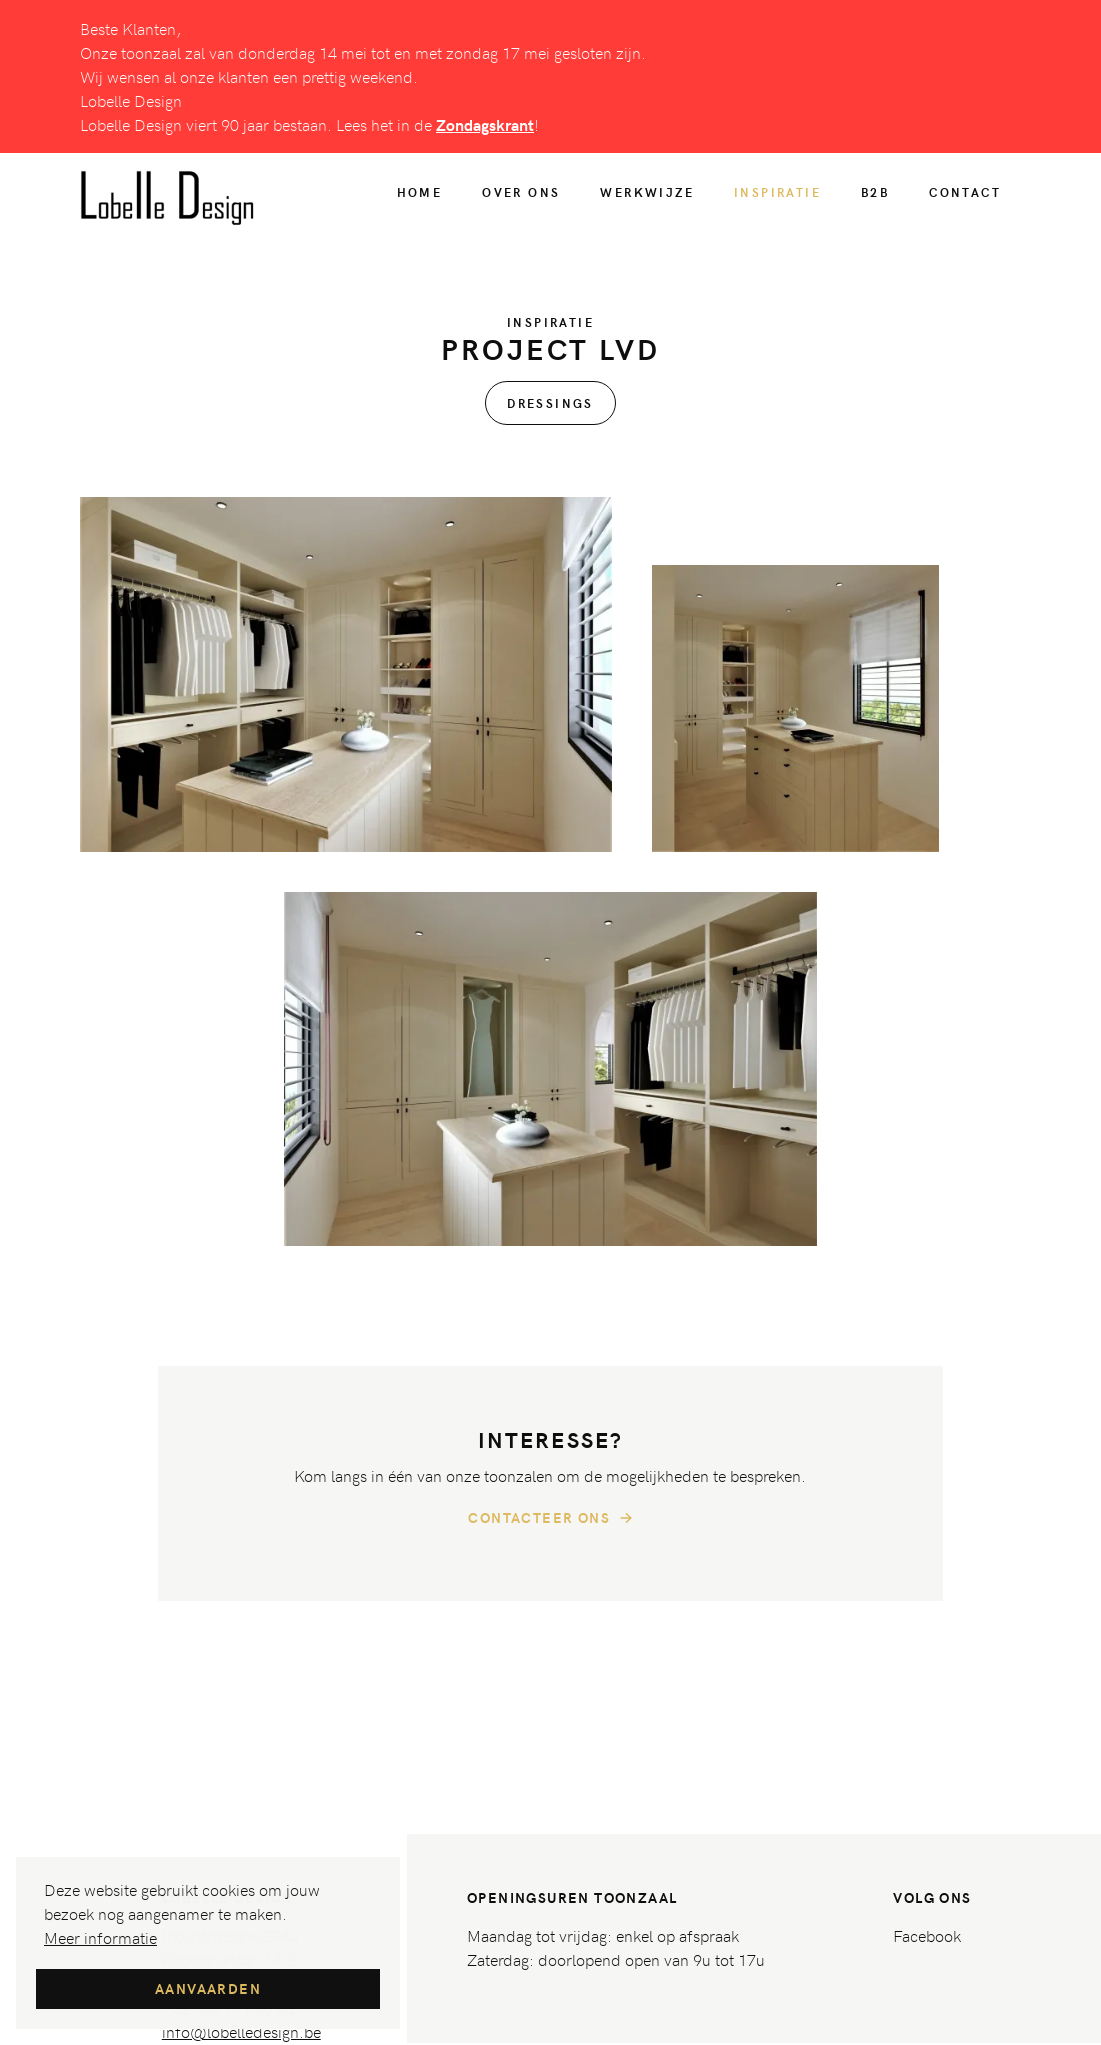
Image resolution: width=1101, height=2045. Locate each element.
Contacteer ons (550, 1518)
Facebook (927, 1935)
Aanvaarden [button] (208, 1988)
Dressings (550, 403)
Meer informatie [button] (100, 1937)
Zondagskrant (485, 124)
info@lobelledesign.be (241, 2031)
